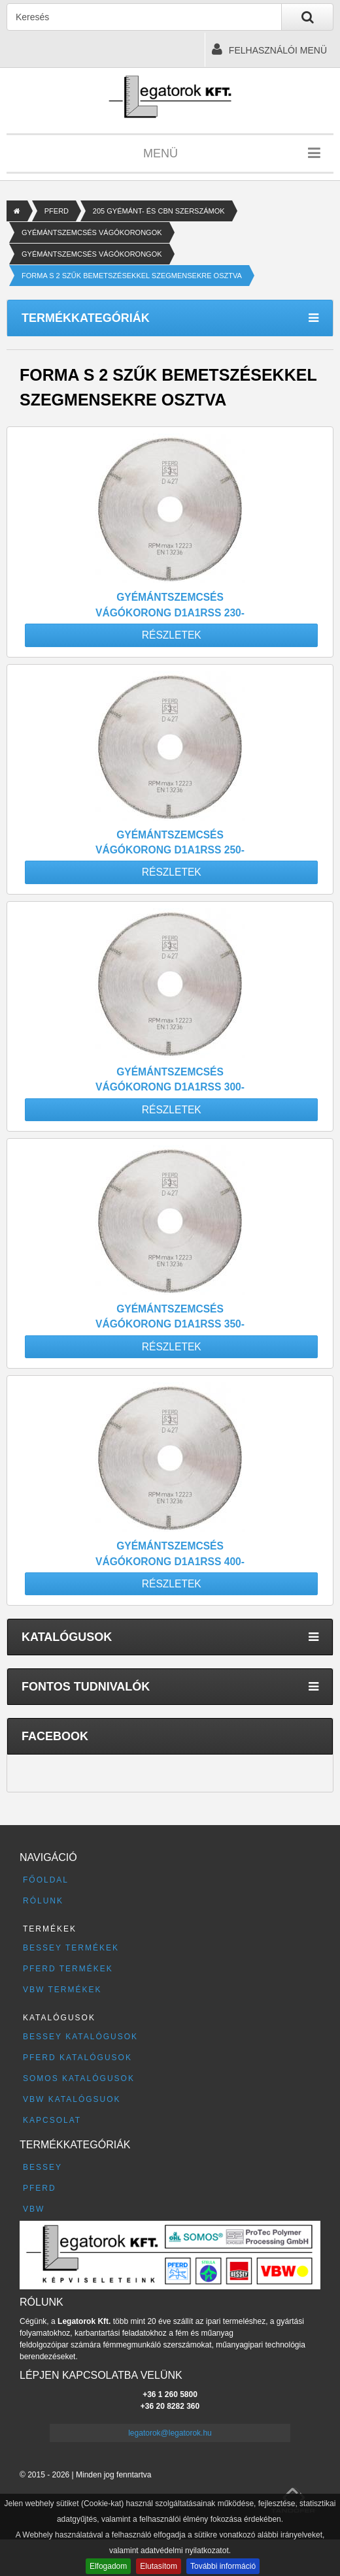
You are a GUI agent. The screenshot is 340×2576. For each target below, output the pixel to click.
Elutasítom (158, 2566)
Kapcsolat (52, 2120)
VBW (33, 2209)
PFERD (56, 211)
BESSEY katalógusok (80, 2036)
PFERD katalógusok (77, 2057)
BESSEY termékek (71, 1947)
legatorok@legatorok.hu (170, 2433)
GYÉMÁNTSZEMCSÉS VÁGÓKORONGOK (92, 232)
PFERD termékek (68, 1968)
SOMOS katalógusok (79, 2078)
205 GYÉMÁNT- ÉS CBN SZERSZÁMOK (159, 211)
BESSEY (42, 2167)
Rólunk (43, 1900)
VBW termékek (62, 1989)
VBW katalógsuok (72, 2099)
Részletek (171, 635)
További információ (223, 2566)
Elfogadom (108, 2566)
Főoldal (46, 1879)
